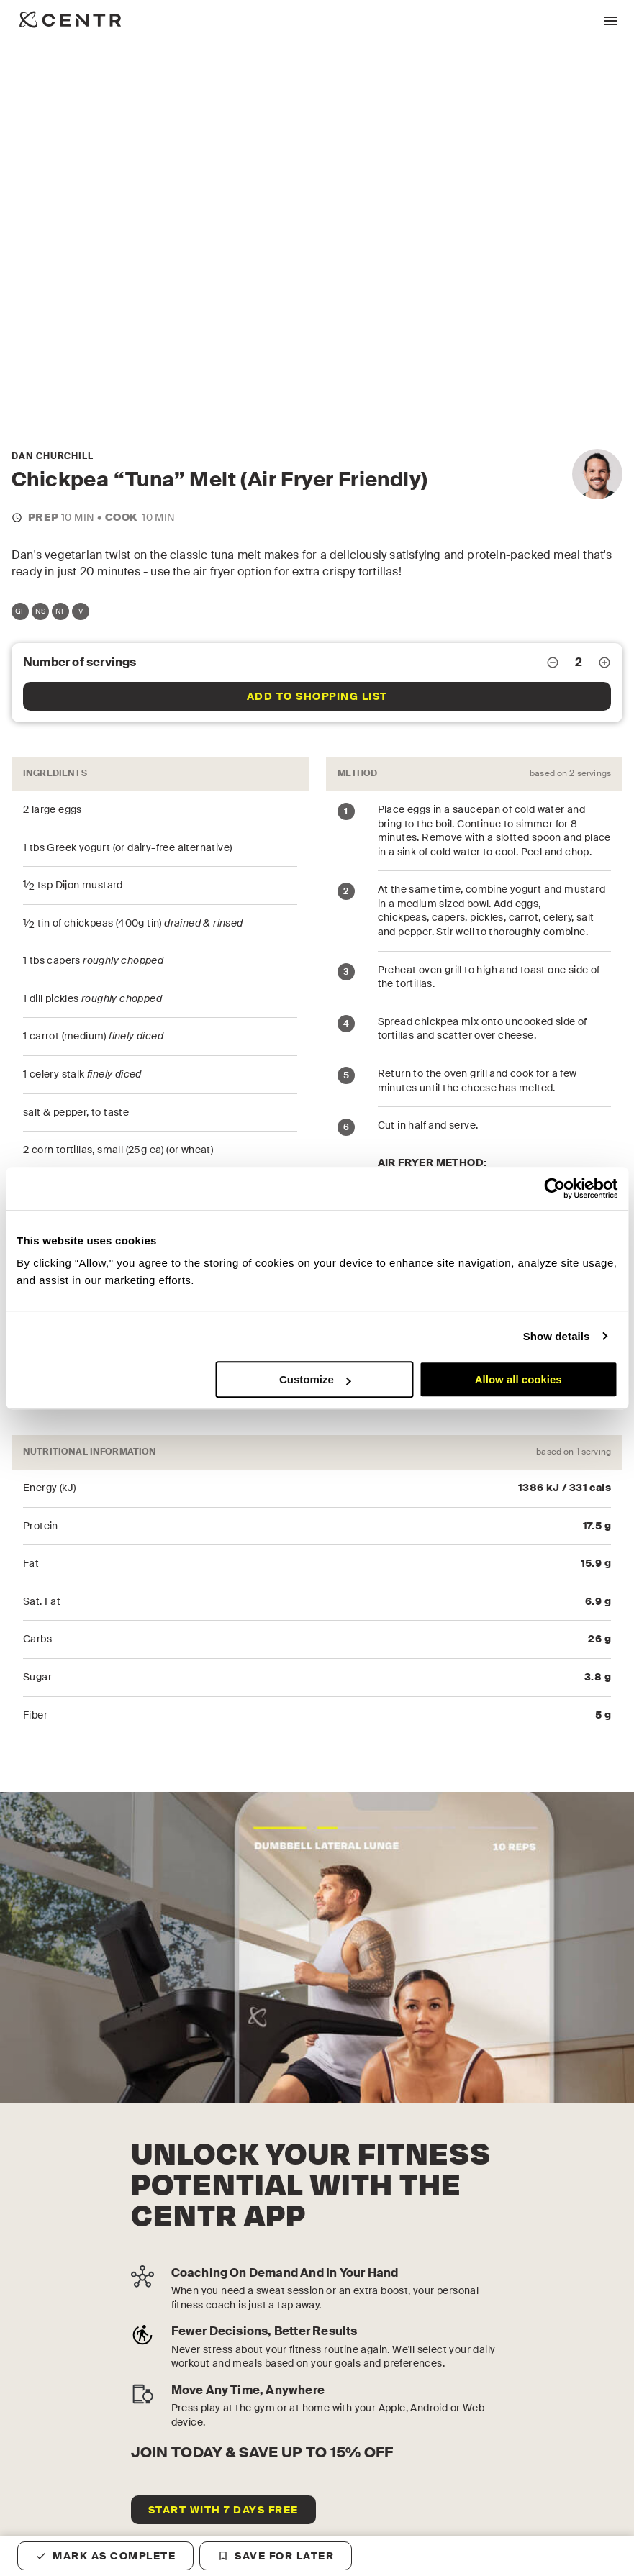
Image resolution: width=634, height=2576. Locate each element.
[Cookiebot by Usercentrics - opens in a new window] (554, 1188)
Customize (315, 1379)
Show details (556, 1336)
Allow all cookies (518, 1379)
